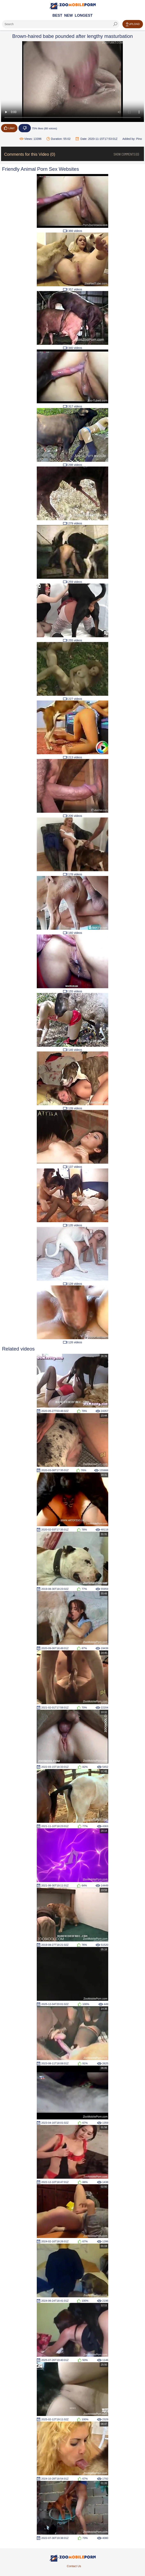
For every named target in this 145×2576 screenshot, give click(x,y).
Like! (9, 128)
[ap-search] (60, 24)
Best (57, 15)
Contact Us (74, 2566)
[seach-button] (115, 24)
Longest (84, 15)
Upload (132, 24)
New (68, 15)
